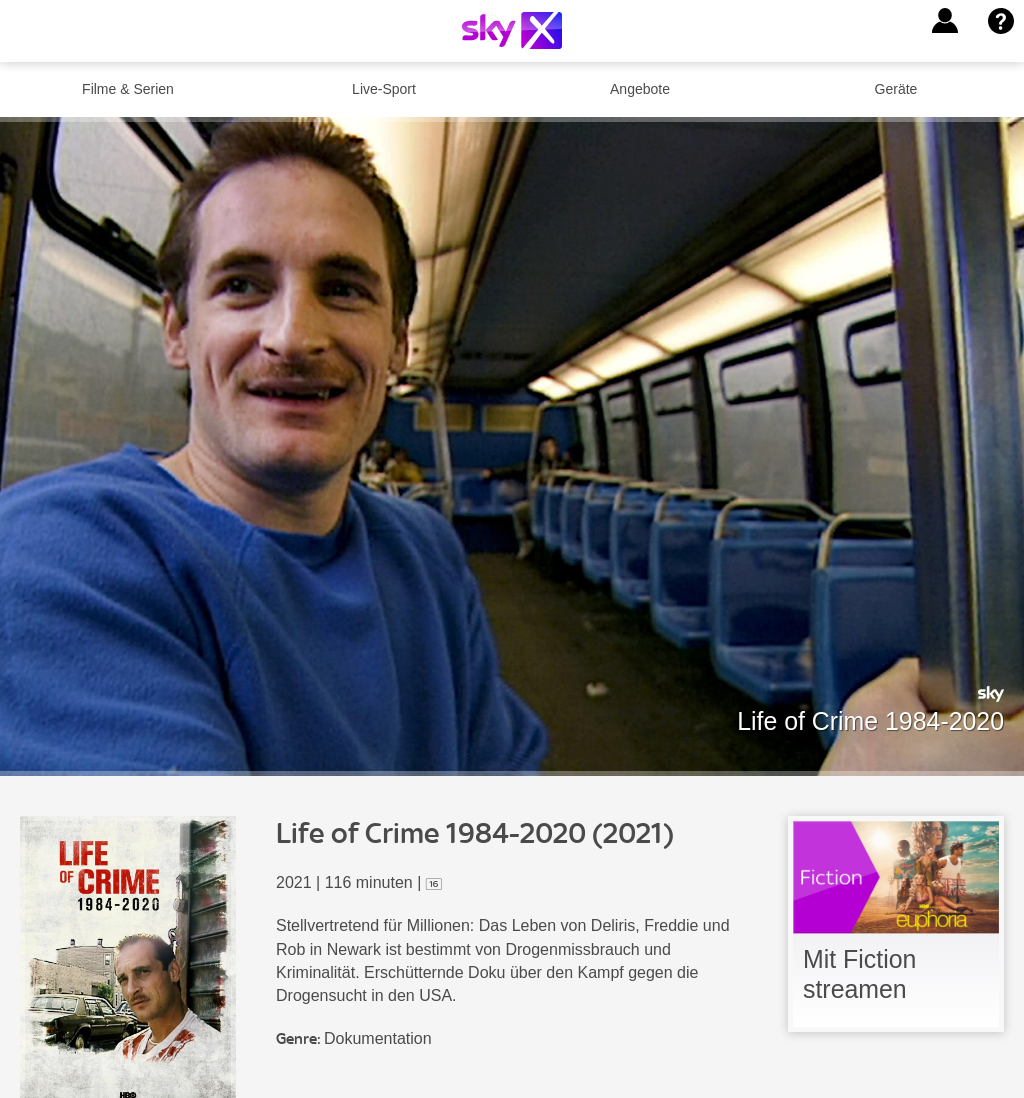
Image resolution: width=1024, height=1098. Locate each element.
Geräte (896, 89)
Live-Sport (384, 89)
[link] (896, 924)
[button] (945, 21)
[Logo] (512, 30)
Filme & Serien (128, 89)
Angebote (640, 89)
